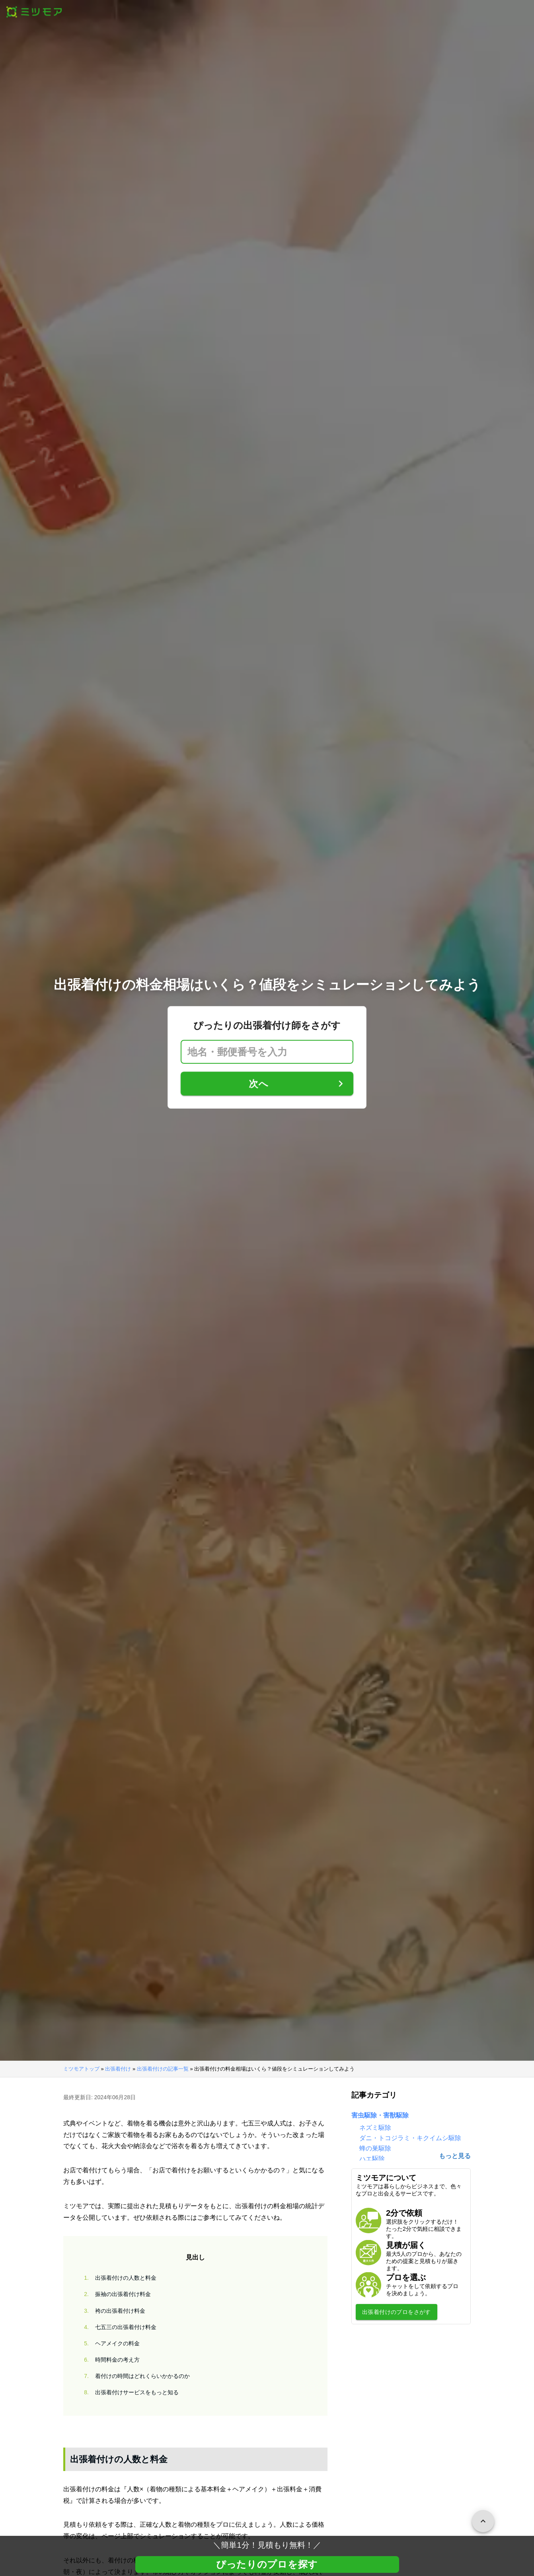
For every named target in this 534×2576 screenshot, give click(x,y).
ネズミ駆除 (375, 2127)
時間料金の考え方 (109, 2360)
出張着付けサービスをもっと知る (129, 2392)
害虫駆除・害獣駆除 (380, 2115)
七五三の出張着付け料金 (117, 2327)
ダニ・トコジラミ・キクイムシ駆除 (410, 2138)
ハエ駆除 (372, 2158)
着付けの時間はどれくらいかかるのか (134, 2376)
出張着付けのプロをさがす (396, 2312)
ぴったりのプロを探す (267, 2564)
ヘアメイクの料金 (109, 2344)
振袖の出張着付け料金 (115, 2294)
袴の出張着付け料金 (112, 2311)
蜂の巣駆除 (375, 2148)
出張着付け (118, 2069)
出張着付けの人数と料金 (117, 2278)
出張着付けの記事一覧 (163, 2069)
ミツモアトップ (81, 2069)
